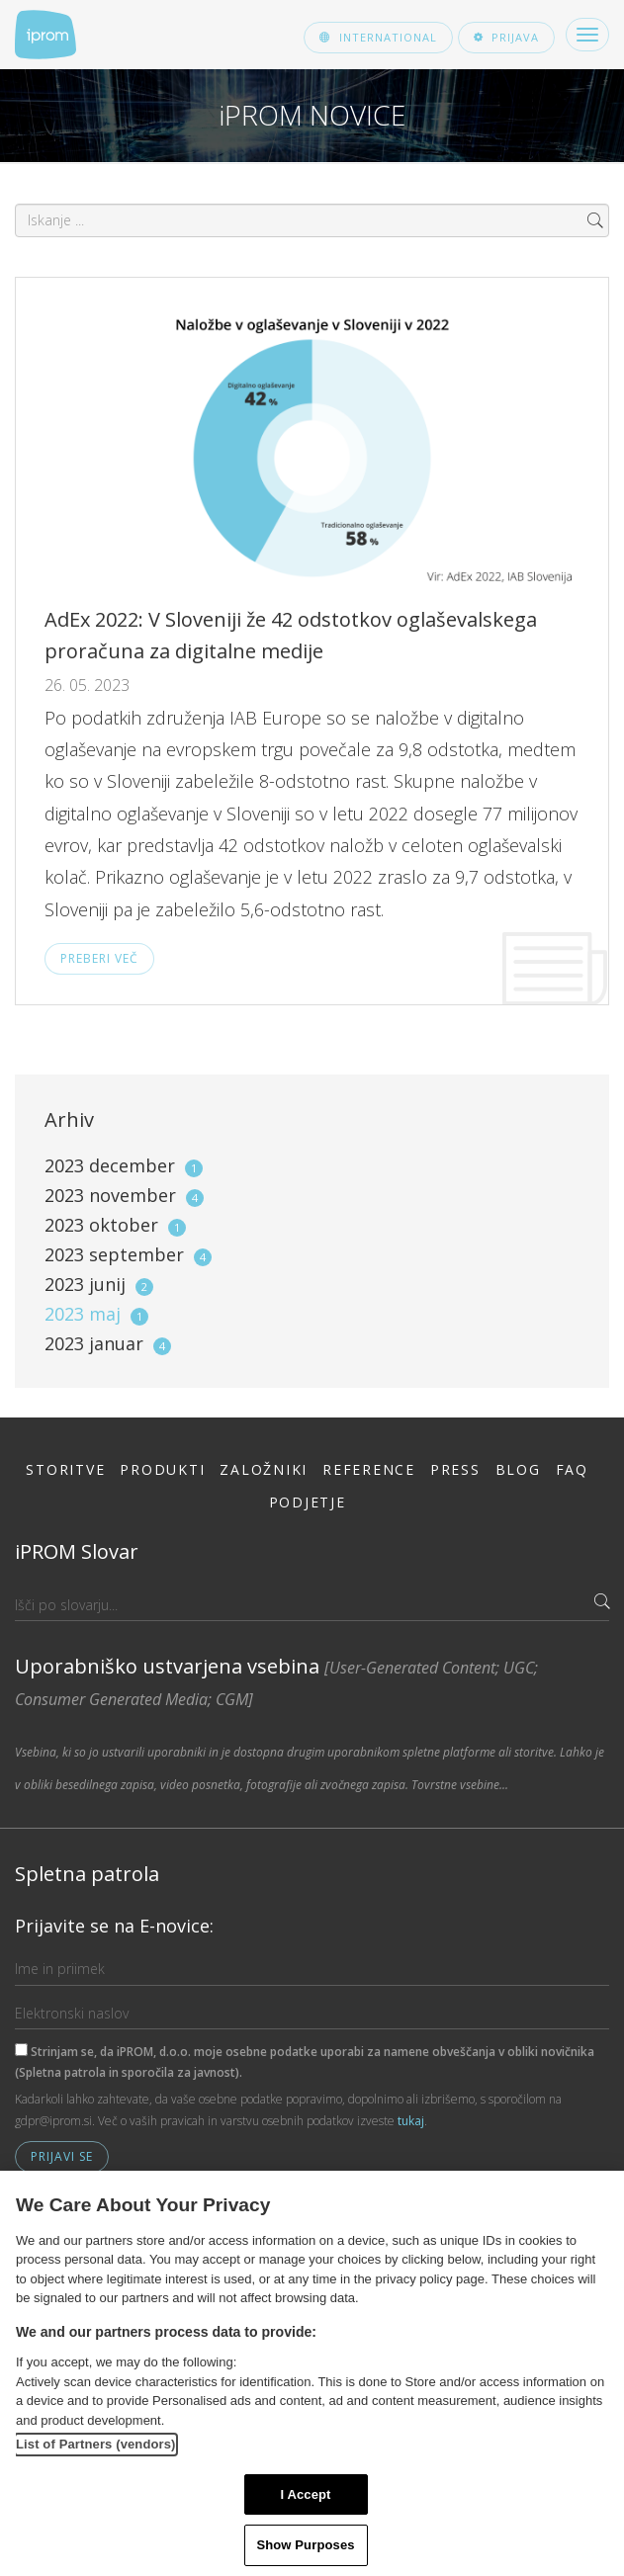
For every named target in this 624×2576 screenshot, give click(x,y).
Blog (518, 1469)
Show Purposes (305, 2544)
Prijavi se (62, 2156)
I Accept (305, 2494)
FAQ (572, 1469)
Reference (368, 1469)
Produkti (162, 1469)
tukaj (411, 2120)
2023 (124, 1165)
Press (455, 1469)
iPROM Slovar (76, 1551)
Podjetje (307, 1502)
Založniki (264, 1469)
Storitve (65, 1469)
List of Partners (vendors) (96, 2444)
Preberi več (99, 958)
